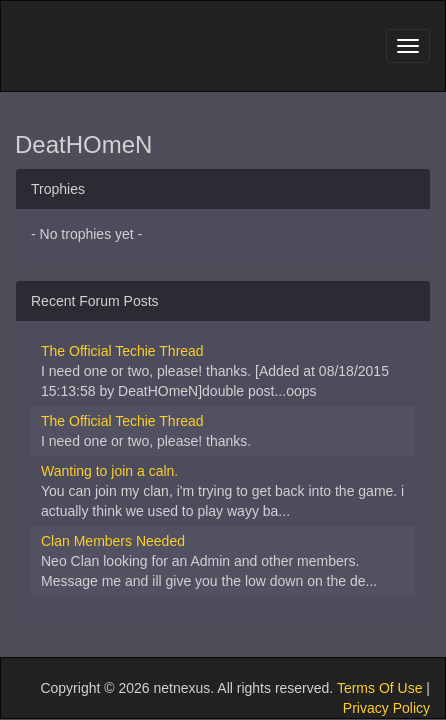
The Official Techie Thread (122, 351)
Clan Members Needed (113, 541)
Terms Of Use (380, 688)
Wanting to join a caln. (109, 471)
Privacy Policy (386, 708)
